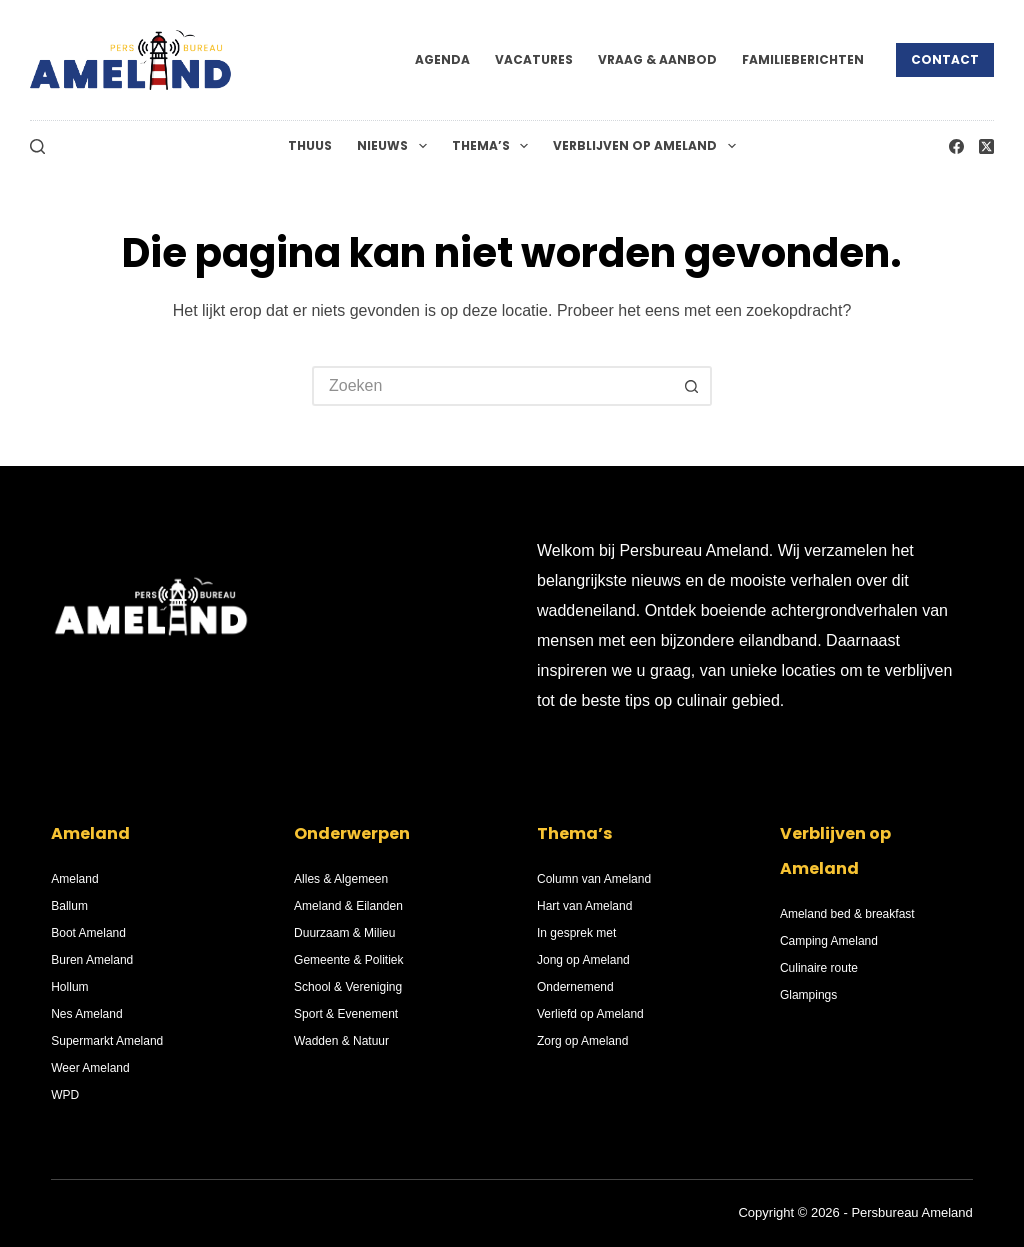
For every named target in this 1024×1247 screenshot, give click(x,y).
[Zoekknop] (692, 386)
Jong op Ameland (583, 960)
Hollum (69, 987)
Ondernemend (575, 987)
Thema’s (494, 146)
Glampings (808, 995)
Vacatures (534, 59)
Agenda (442, 59)
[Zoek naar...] (492, 386)
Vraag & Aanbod (657, 59)
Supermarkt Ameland (107, 1041)
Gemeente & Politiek (348, 960)
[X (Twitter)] (986, 146)
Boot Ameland (88, 933)
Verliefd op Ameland (590, 1014)
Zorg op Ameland (582, 1041)
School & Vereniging (348, 987)
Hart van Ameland (584, 906)
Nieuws (395, 146)
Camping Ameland (829, 941)
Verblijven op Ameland (648, 146)
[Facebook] (956, 146)
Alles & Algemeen (341, 879)
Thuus (310, 145)
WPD (65, 1095)
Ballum (69, 906)
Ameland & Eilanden (348, 906)
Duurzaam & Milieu (344, 933)
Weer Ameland (90, 1068)
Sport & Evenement (346, 1014)
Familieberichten (803, 59)
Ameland (74, 879)
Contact (945, 59)
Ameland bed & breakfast (847, 914)
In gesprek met (576, 933)
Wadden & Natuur (341, 1041)
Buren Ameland (92, 960)
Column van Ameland (594, 879)
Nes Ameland (86, 1014)
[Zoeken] (37, 146)
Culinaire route (819, 968)
